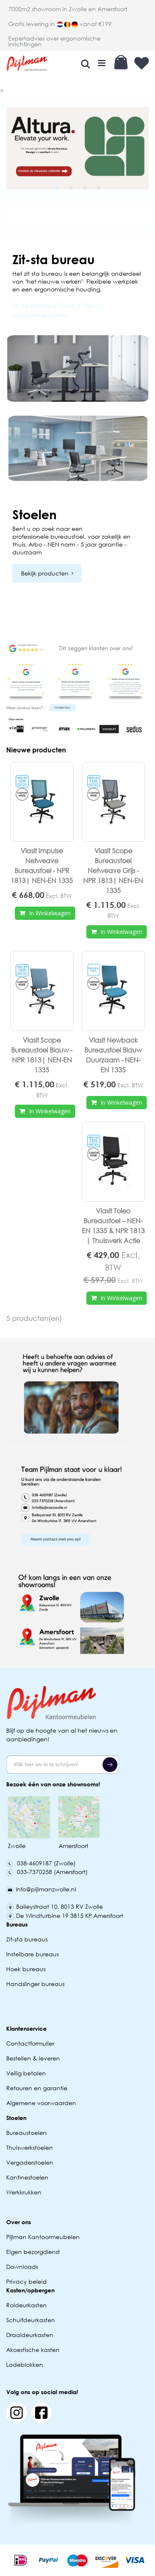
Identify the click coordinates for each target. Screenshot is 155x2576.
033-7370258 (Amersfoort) (47, 1872)
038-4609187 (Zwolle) (41, 1863)
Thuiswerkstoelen (29, 2147)
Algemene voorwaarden (41, 2103)
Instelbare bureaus (32, 1954)
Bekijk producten (45, 573)
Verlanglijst (141, 63)
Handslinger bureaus (36, 1984)
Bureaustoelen (26, 2133)
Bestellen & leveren (33, 2058)
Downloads (22, 2266)
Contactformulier (30, 2043)
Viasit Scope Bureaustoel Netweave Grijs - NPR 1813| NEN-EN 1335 (113, 870)
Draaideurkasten (29, 2335)
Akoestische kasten (33, 2350)
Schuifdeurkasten (30, 2320)
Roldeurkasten (26, 2305)
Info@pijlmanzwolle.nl (41, 1889)
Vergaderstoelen (29, 2162)
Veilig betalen (26, 2073)
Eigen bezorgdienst (33, 2252)
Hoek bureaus (25, 1969)
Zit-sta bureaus (27, 1939)
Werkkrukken (23, 2192)
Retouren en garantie (37, 2088)
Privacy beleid (26, 2281)
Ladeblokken (24, 2364)
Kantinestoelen (27, 2177)
